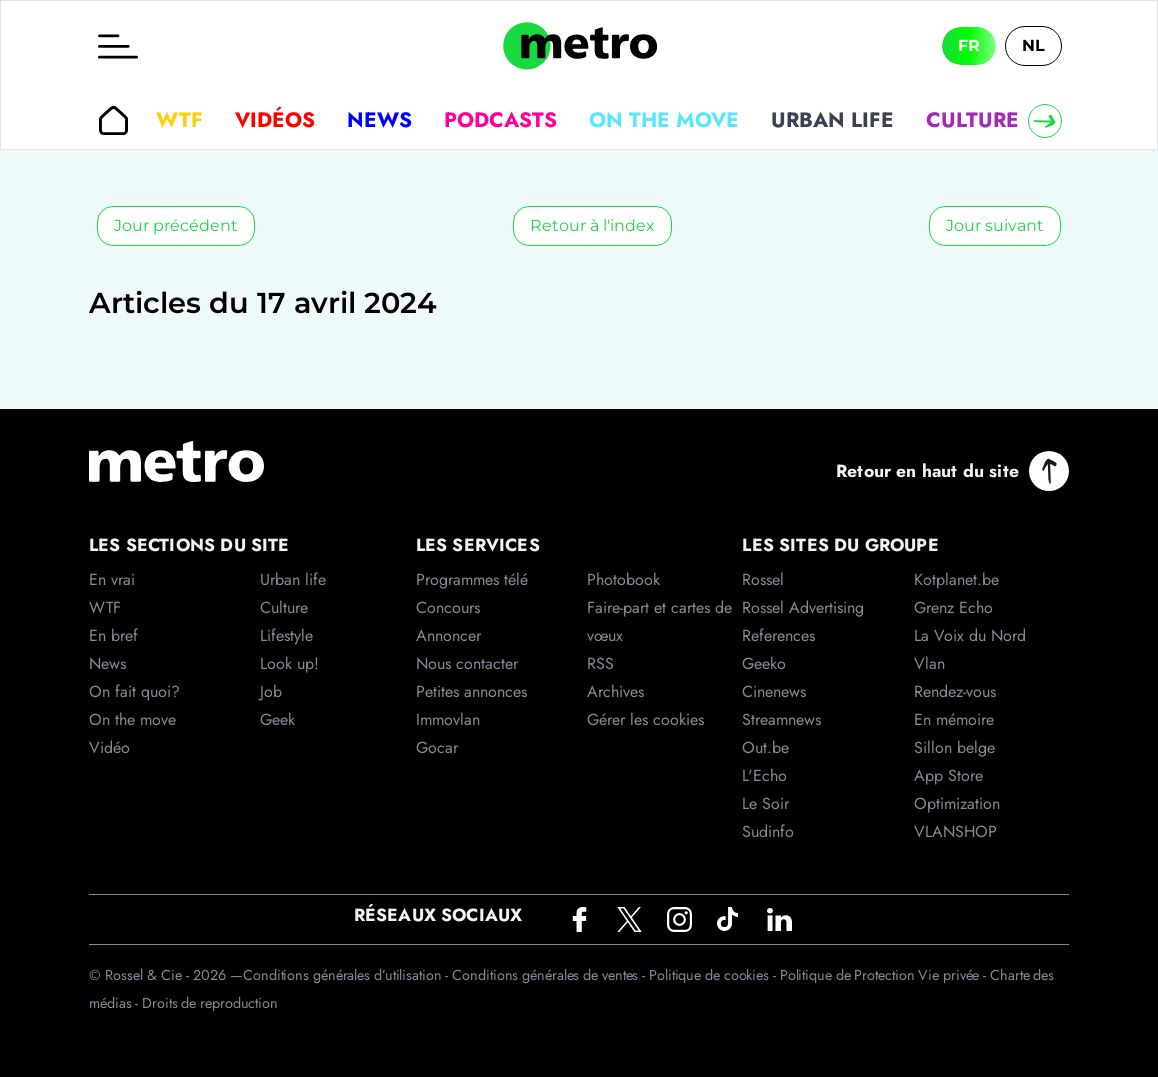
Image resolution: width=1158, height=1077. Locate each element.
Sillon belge (954, 747)
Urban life (832, 120)
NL (1033, 45)
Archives (615, 691)
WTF (179, 120)
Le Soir (765, 803)
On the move (664, 120)
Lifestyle (286, 635)
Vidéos (275, 120)
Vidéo (109, 747)
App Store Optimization (957, 789)
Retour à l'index (592, 225)
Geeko (764, 663)
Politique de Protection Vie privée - (885, 975)
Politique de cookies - (714, 975)
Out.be (765, 747)
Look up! (289, 663)
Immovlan (448, 719)
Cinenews (774, 691)
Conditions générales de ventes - (550, 975)
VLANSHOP (955, 831)
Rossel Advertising (803, 607)
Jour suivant (995, 225)
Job (271, 691)
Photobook (623, 579)
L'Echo (764, 775)
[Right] (1045, 121)
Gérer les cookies (645, 719)
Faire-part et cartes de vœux (659, 621)
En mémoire (954, 719)
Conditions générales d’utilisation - (347, 975)
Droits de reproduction (210, 1003)
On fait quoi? (134, 691)
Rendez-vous (955, 691)
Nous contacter (467, 663)
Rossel (763, 579)
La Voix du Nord (970, 635)
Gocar (437, 747)
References (778, 635)
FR (969, 45)
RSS (600, 663)
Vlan (929, 663)
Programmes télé (472, 579)
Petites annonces (471, 691)
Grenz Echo (953, 607)
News (379, 120)
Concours (448, 607)
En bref (113, 635)
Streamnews (781, 719)
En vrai (112, 579)
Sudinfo (768, 831)
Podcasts (500, 120)
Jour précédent (176, 225)
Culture (972, 120)
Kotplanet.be (956, 579)
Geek (277, 719)
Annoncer (448, 635)
